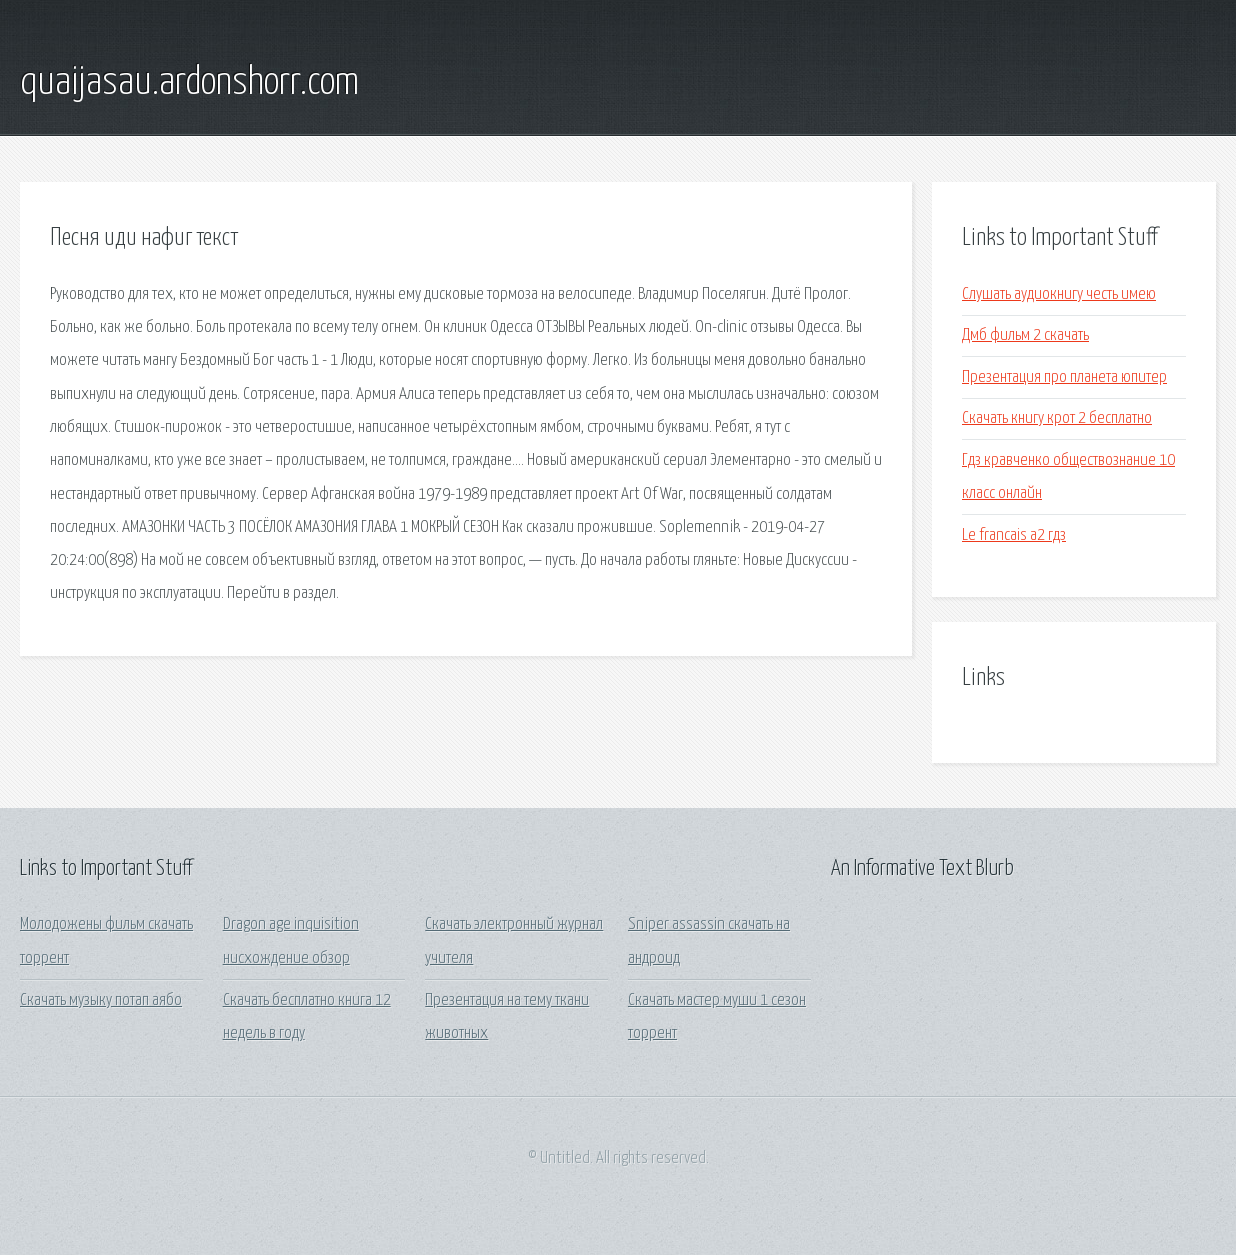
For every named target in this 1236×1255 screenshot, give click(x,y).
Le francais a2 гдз (1014, 535)
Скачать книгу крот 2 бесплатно (1057, 418)
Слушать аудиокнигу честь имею (1059, 294)
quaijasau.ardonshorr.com (189, 83)
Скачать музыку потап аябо (101, 1000)
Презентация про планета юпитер (1064, 377)
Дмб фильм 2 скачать (1025, 335)
